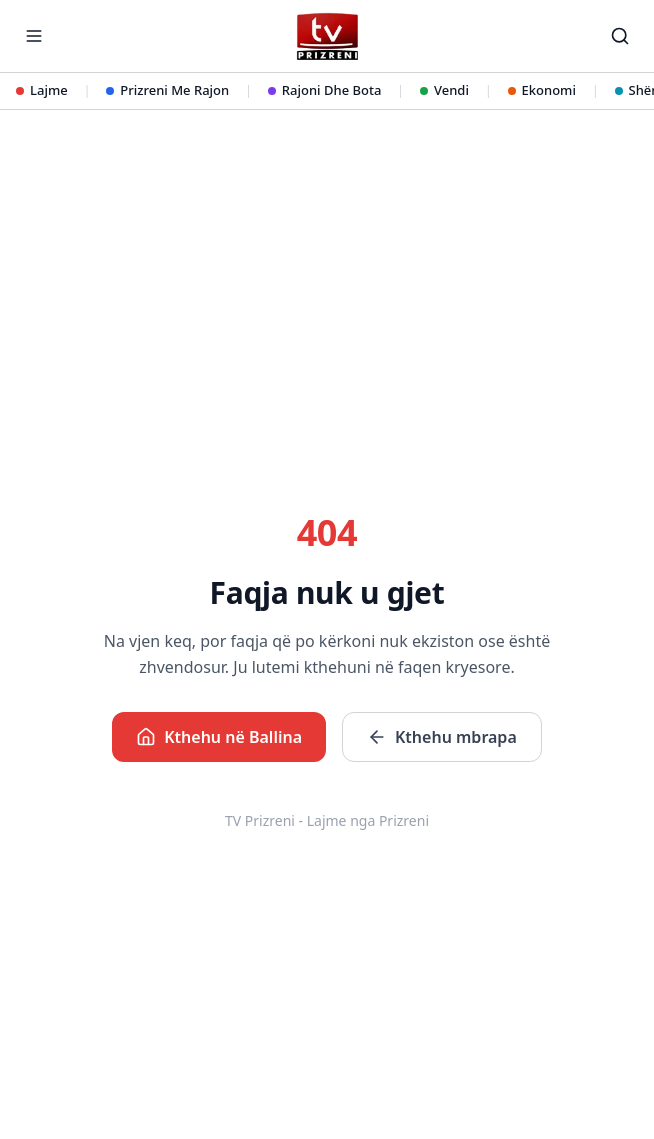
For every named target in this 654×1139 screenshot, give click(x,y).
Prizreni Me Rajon (167, 90)
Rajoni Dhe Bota (325, 90)
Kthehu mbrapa (442, 737)
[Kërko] (620, 36)
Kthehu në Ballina (219, 737)
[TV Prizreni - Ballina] (326, 36)
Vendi (444, 90)
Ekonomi (542, 90)
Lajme (42, 90)
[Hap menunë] (34, 36)
